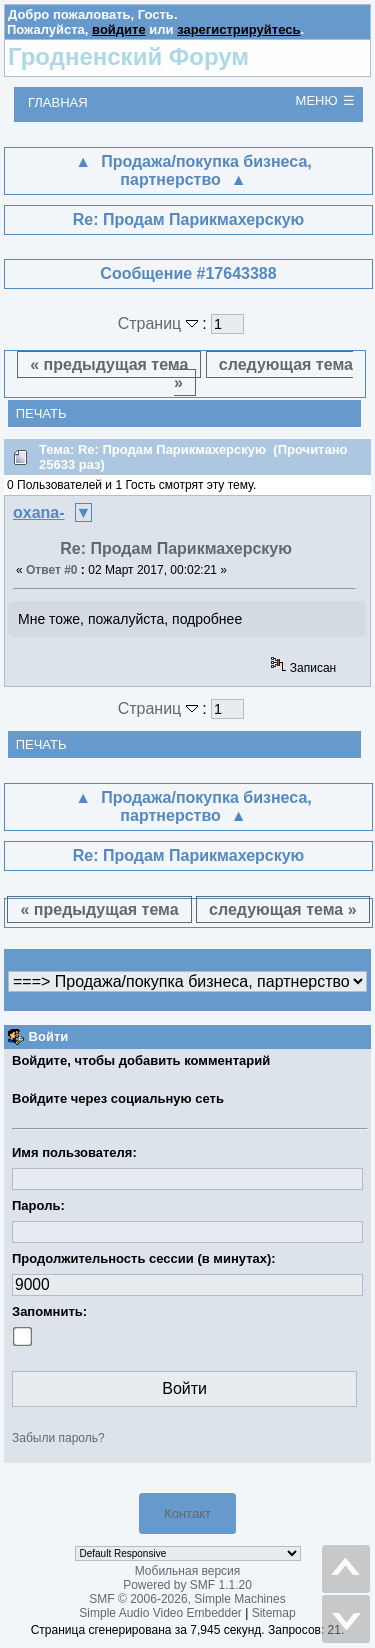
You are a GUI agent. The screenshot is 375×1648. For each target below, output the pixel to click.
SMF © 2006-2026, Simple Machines (187, 1599)
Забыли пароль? (58, 1438)
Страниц (160, 323)
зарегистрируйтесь (238, 29)
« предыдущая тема (109, 364)
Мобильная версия (188, 1571)
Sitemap (274, 1613)
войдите (119, 29)
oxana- (39, 512)
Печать (41, 413)
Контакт (187, 1513)
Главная (58, 102)
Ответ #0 (52, 570)
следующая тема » (263, 373)
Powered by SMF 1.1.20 (187, 1585)
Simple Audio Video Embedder (160, 1613)
